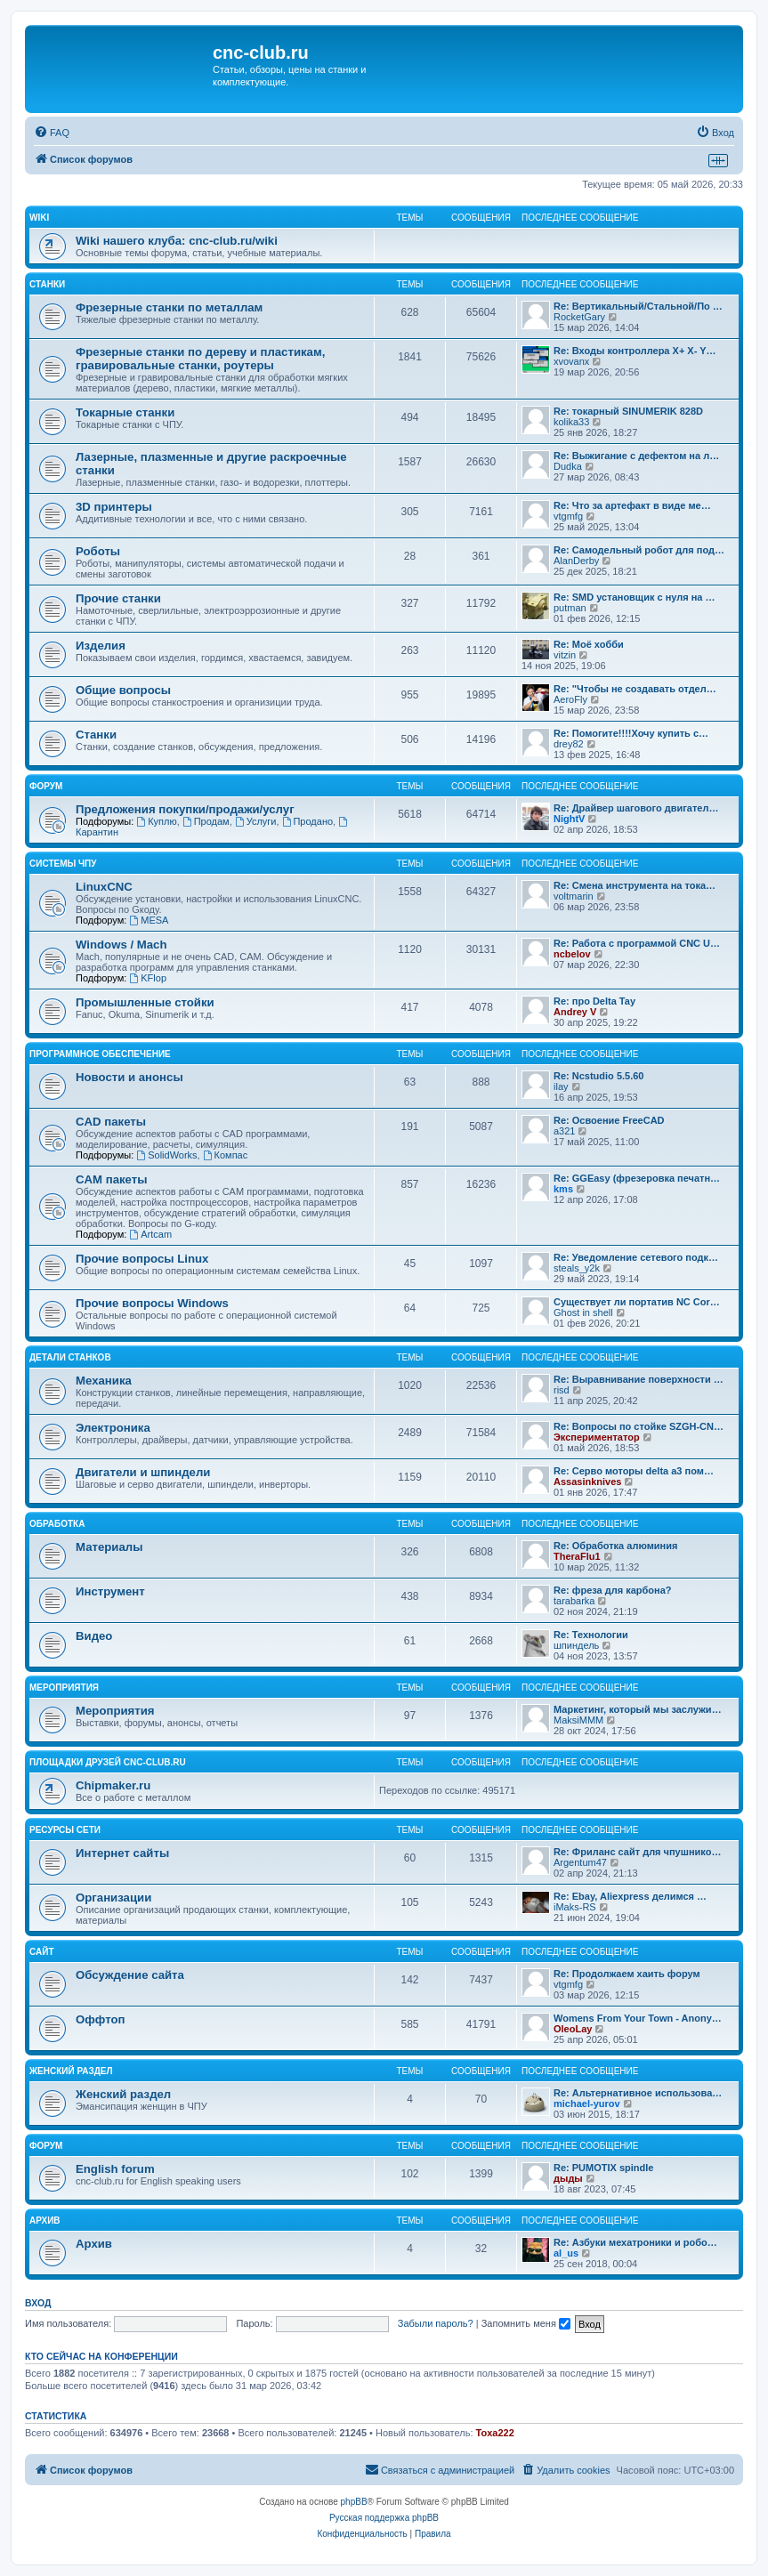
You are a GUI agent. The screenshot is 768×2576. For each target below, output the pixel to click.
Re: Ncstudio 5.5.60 (598, 1075)
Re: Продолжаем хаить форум (627, 1973)
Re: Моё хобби (589, 644)
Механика (104, 1380)
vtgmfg (568, 516)
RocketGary (579, 316)
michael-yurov (587, 2103)
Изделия (100, 645)
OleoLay (573, 2028)
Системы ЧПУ (63, 863)
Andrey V (575, 1011)
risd (562, 1390)
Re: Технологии (591, 1634)
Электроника (113, 1427)
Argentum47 (580, 1862)
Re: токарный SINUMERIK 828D (628, 411)
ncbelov (572, 954)
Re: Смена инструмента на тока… (634, 885)
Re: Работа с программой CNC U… (637, 943)
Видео (94, 1636)
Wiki (39, 217)
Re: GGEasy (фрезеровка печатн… (637, 1178)
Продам (206, 821)
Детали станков (70, 1357)
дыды (568, 2178)
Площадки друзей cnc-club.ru (107, 1762)
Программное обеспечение (100, 1054)
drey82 (569, 744)
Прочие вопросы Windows (152, 1303)
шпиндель (576, 1645)
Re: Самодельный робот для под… (639, 550)
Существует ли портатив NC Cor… (637, 1301)
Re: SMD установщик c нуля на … (634, 597)
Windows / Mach (121, 944)
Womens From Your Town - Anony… (638, 2018)
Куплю (156, 821)
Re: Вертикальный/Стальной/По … (638, 306)
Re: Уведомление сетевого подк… (636, 1257)
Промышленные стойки (145, 1002)
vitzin (565, 655)
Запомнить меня (525, 2323)
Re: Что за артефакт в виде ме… (632, 505)
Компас (225, 1155)
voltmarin (574, 896)
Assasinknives (587, 1481)
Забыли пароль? (435, 2323)
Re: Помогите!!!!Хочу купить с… (631, 733)
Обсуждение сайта (130, 1975)
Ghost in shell (583, 1312)
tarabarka (574, 1600)
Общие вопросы (123, 690)
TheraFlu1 (577, 1556)
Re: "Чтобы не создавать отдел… (635, 688)
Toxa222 (495, 2432)
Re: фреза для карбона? (613, 1590)
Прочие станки (118, 598)
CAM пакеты (111, 1179)
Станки (47, 284)
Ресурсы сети (65, 1830)
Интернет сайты (122, 1853)
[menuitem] (51, 132)
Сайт (41, 1952)
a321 (564, 1131)
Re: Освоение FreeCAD (609, 1120)
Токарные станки (125, 412)
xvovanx (571, 361)
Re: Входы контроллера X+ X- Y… (635, 350)
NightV (569, 818)
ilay (561, 1086)
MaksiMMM (578, 1720)
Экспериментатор (597, 1437)
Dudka (568, 466)
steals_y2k (577, 1268)
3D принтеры (114, 506)
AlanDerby (576, 560)
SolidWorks (166, 1155)
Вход (38, 2302)
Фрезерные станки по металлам (169, 307)
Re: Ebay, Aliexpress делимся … (630, 1896)
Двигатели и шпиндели (143, 1472)
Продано (307, 821)
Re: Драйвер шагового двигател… (636, 808)
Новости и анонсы (129, 1077)
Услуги (256, 821)
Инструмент (110, 1591)
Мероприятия (64, 1687)
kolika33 (571, 421)
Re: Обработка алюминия (615, 1545)
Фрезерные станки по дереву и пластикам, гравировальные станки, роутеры (200, 358)
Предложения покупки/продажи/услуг (185, 809)
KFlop (147, 978)
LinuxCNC (104, 886)
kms (563, 1188)
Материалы (109, 1547)
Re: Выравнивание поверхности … (639, 1379)
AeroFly (570, 699)
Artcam (150, 1234)
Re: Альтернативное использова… (638, 2092)
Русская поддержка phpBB (384, 2518)
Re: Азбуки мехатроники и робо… (635, 2242)
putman (570, 607)
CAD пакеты (111, 1121)
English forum (115, 2169)
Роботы (98, 551)
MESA (148, 920)
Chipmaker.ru (113, 1785)
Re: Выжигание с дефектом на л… (636, 455)
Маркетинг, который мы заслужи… (638, 1709)
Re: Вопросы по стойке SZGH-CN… (639, 1426)
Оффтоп (100, 2019)
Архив (45, 2220)
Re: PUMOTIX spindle (603, 2167)
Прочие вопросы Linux (142, 1258)
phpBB (354, 2502)
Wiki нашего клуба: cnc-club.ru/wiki (177, 240)
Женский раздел (71, 2071)
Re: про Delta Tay (594, 1001)
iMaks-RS (575, 1907)
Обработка (57, 1524)
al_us (566, 2253)
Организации (113, 1897)
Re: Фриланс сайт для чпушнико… (637, 1851)
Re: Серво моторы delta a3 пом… (634, 1471)
